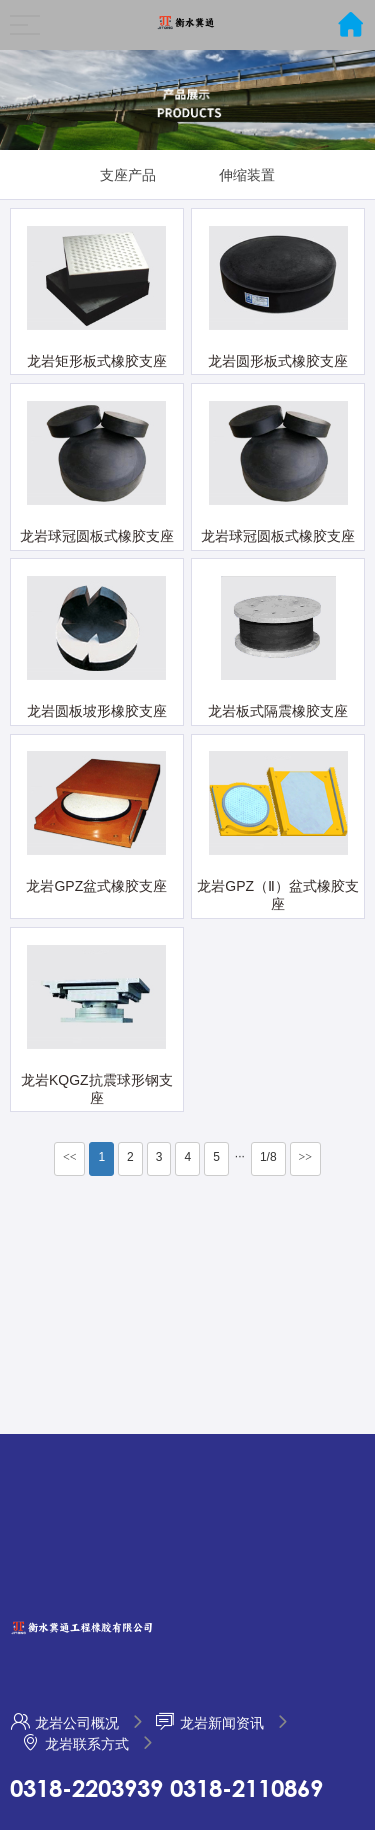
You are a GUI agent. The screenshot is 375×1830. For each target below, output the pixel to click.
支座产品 (128, 175)
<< (70, 1157)
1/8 (268, 1157)
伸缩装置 (247, 175)
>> (306, 1157)
